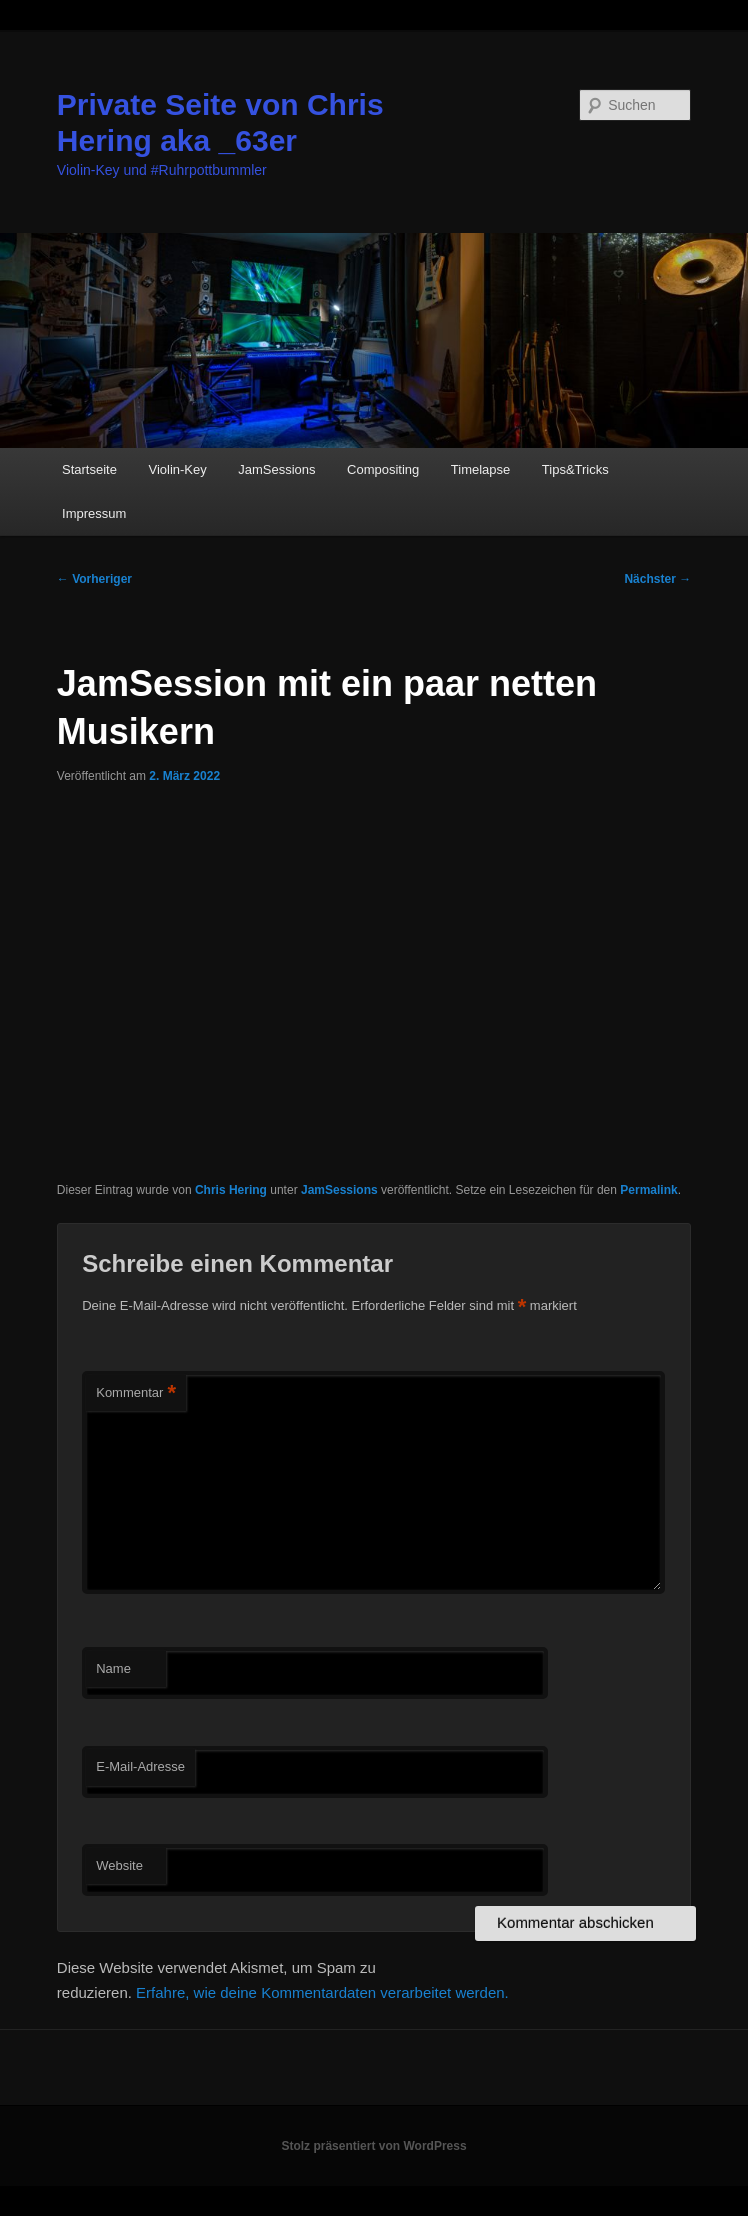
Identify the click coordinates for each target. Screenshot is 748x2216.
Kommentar (136, 1393)
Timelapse (480, 469)
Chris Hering (231, 1190)
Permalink (648, 1190)
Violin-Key (177, 469)
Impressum (94, 513)
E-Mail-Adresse (140, 1766)
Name (113, 1668)
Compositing (383, 469)
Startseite (89, 469)
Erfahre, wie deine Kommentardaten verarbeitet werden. (322, 1992)
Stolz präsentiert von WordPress (373, 2146)
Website (119, 1865)
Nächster (657, 579)
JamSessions (276, 469)
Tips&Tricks (575, 469)
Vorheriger (94, 579)
